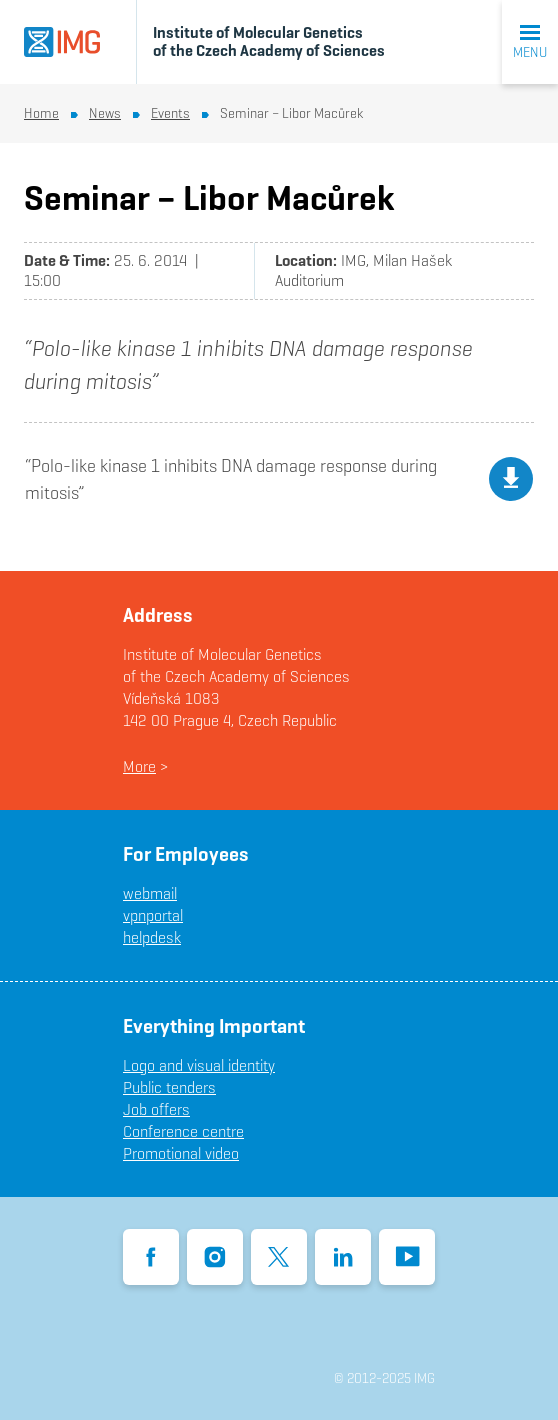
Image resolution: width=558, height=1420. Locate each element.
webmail (150, 893)
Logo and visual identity (199, 1065)
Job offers (156, 1109)
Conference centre (183, 1131)
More (139, 766)
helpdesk (152, 937)
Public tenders (169, 1087)
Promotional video (181, 1153)
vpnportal (153, 915)
